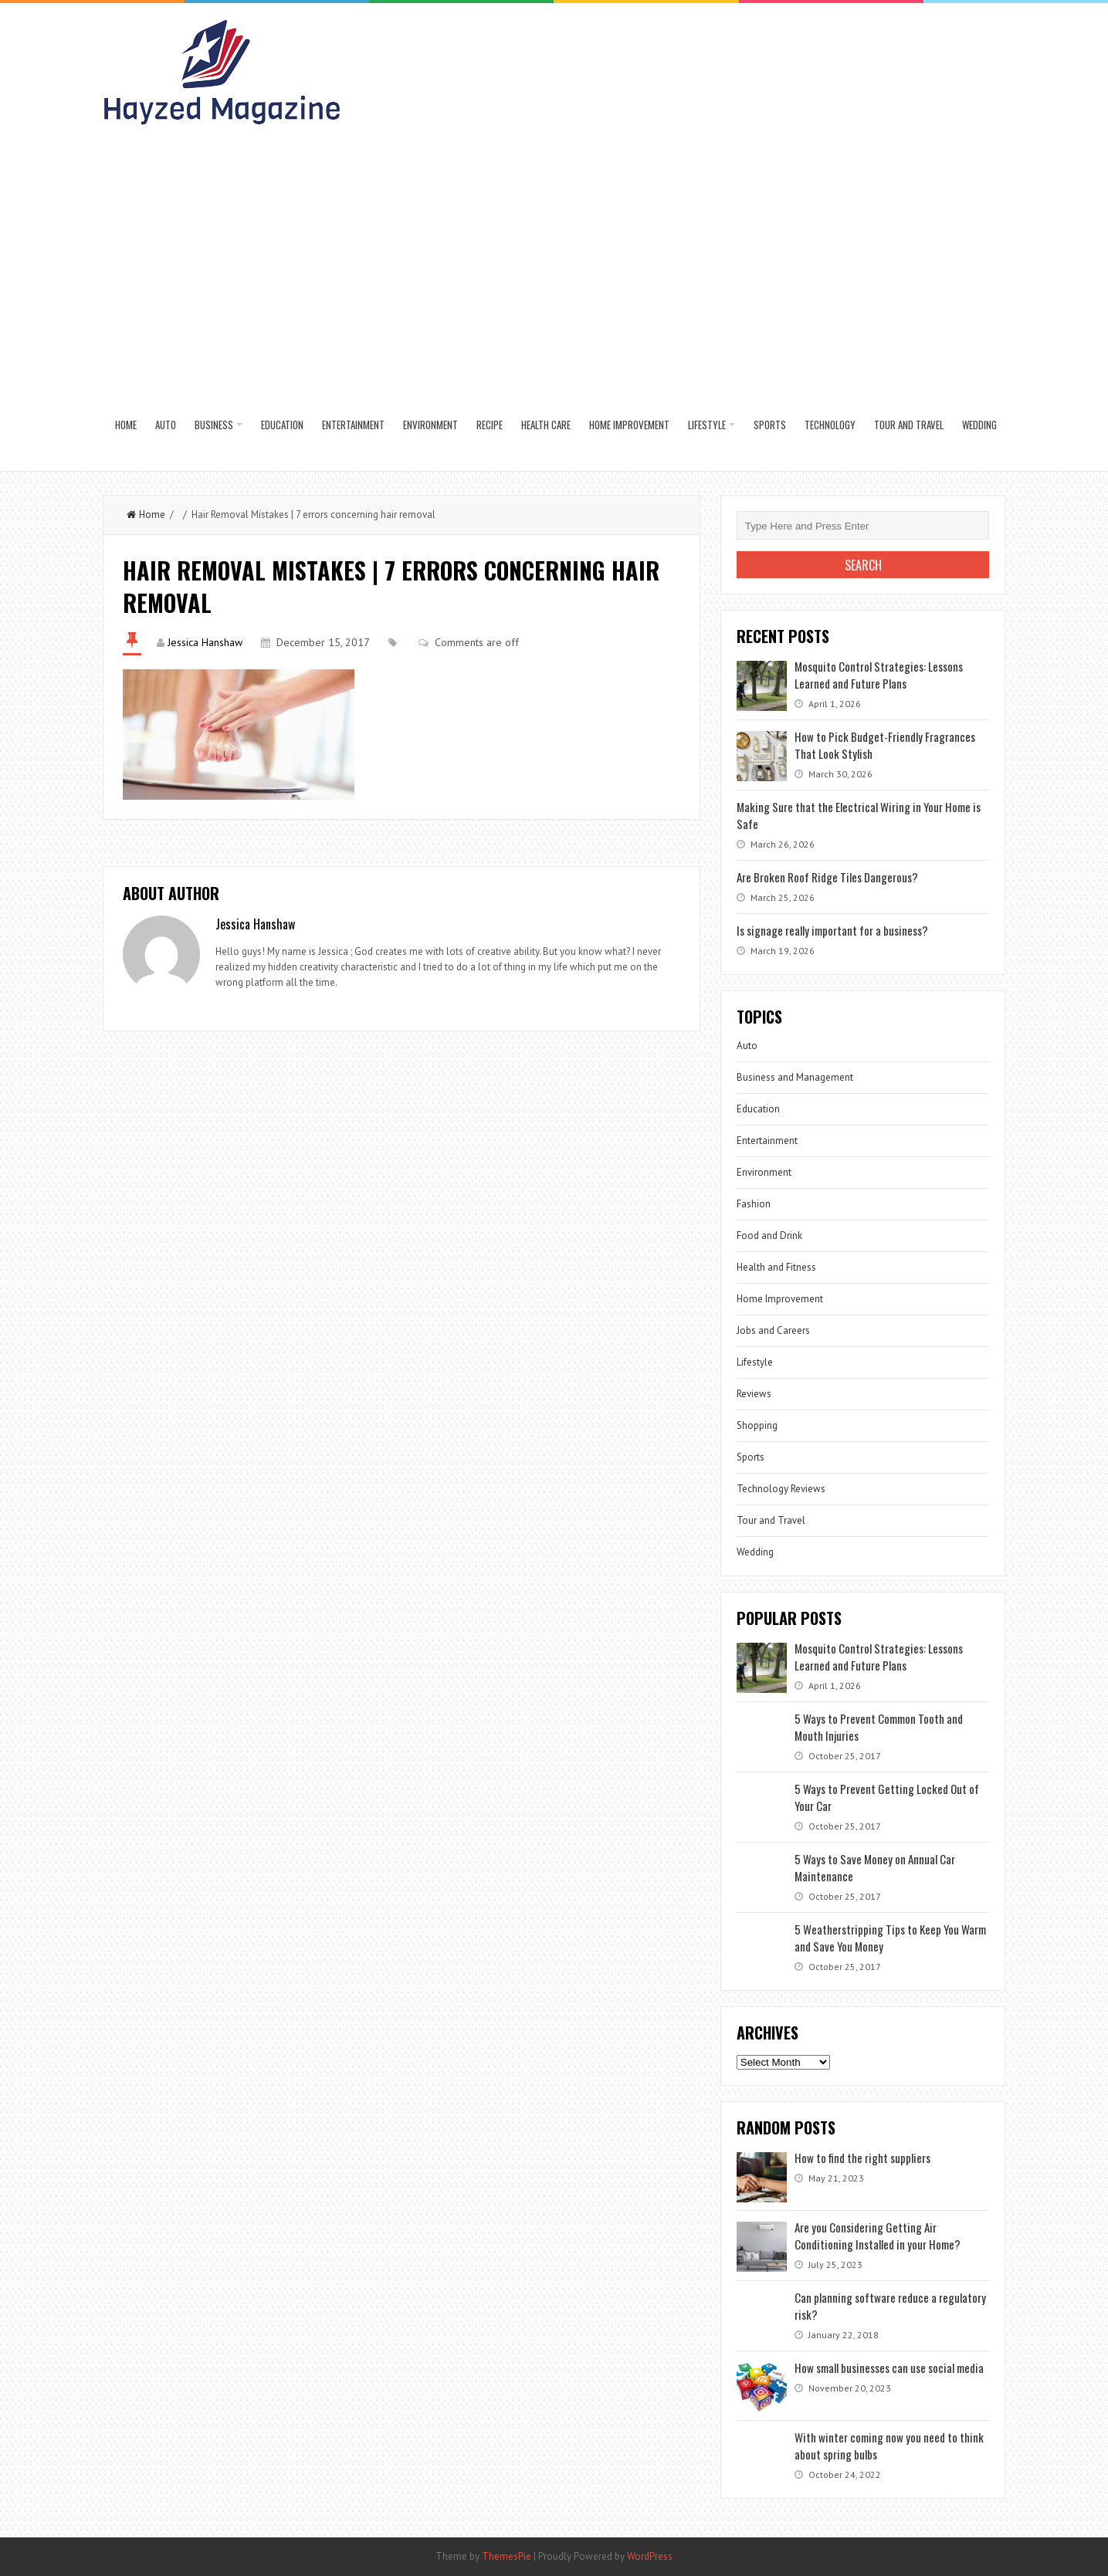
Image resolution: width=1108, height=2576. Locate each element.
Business (214, 424)
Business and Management (795, 1077)
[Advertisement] (556, 263)
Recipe (489, 424)
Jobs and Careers (773, 1330)
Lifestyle (707, 424)
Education (282, 424)
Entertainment (353, 424)
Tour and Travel (909, 424)
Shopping (757, 1425)
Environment (430, 424)
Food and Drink (769, 1235)
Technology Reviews (781, 1488)
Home (126, 424)
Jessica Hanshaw (205, 642)
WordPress (650, 2556)
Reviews (754, 1393)
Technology (830, 424)
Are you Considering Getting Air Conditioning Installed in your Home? (878, 2236)
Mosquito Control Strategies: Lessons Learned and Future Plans (879, 675)
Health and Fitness (776, 1267)
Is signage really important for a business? (832, 930)
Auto (165, 424)
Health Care (546, 424)
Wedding (979, 424)
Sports (770, 424)
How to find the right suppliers (862, 2157)
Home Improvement (629, 424)
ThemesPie (506, 2556)
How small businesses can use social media (889, 2367)
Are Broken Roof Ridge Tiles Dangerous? (827, 876)
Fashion (754, 1203)
